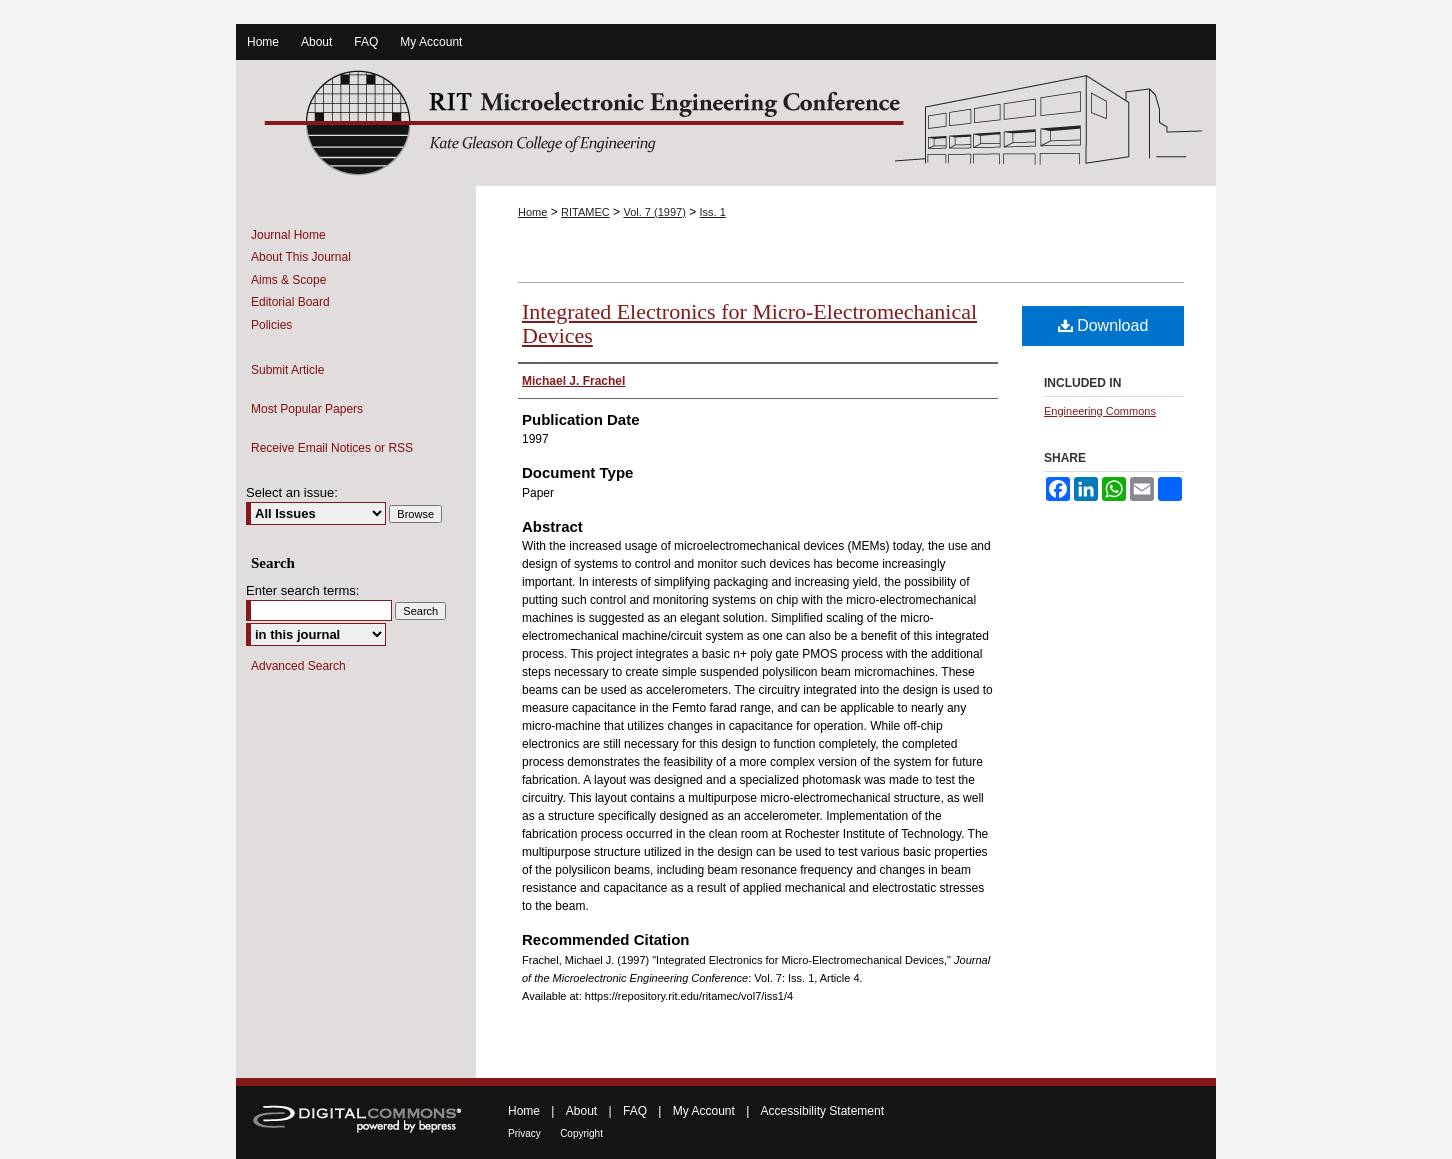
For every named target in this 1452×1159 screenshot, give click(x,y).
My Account (704, 1111)
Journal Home (288, 235)
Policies (271, 325)
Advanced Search (298, 666)
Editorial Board (290, 302)
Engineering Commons (1100, 411)
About (581, 1111)
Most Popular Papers (307, 409)
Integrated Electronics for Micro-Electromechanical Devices (749, 323)
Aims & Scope (288, 280)
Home (532, 212)
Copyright (581, 1133)
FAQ (635, 1111)
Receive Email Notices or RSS (332, 448)
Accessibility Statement (822, 1111)
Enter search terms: (302, 590)
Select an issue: (292, 492)
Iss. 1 (713, 212)
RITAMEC (585, 212)
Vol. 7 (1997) (654, 212)
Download (1103, 325)
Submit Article (287, 370)
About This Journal (301, 257)
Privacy (524, 1133)
